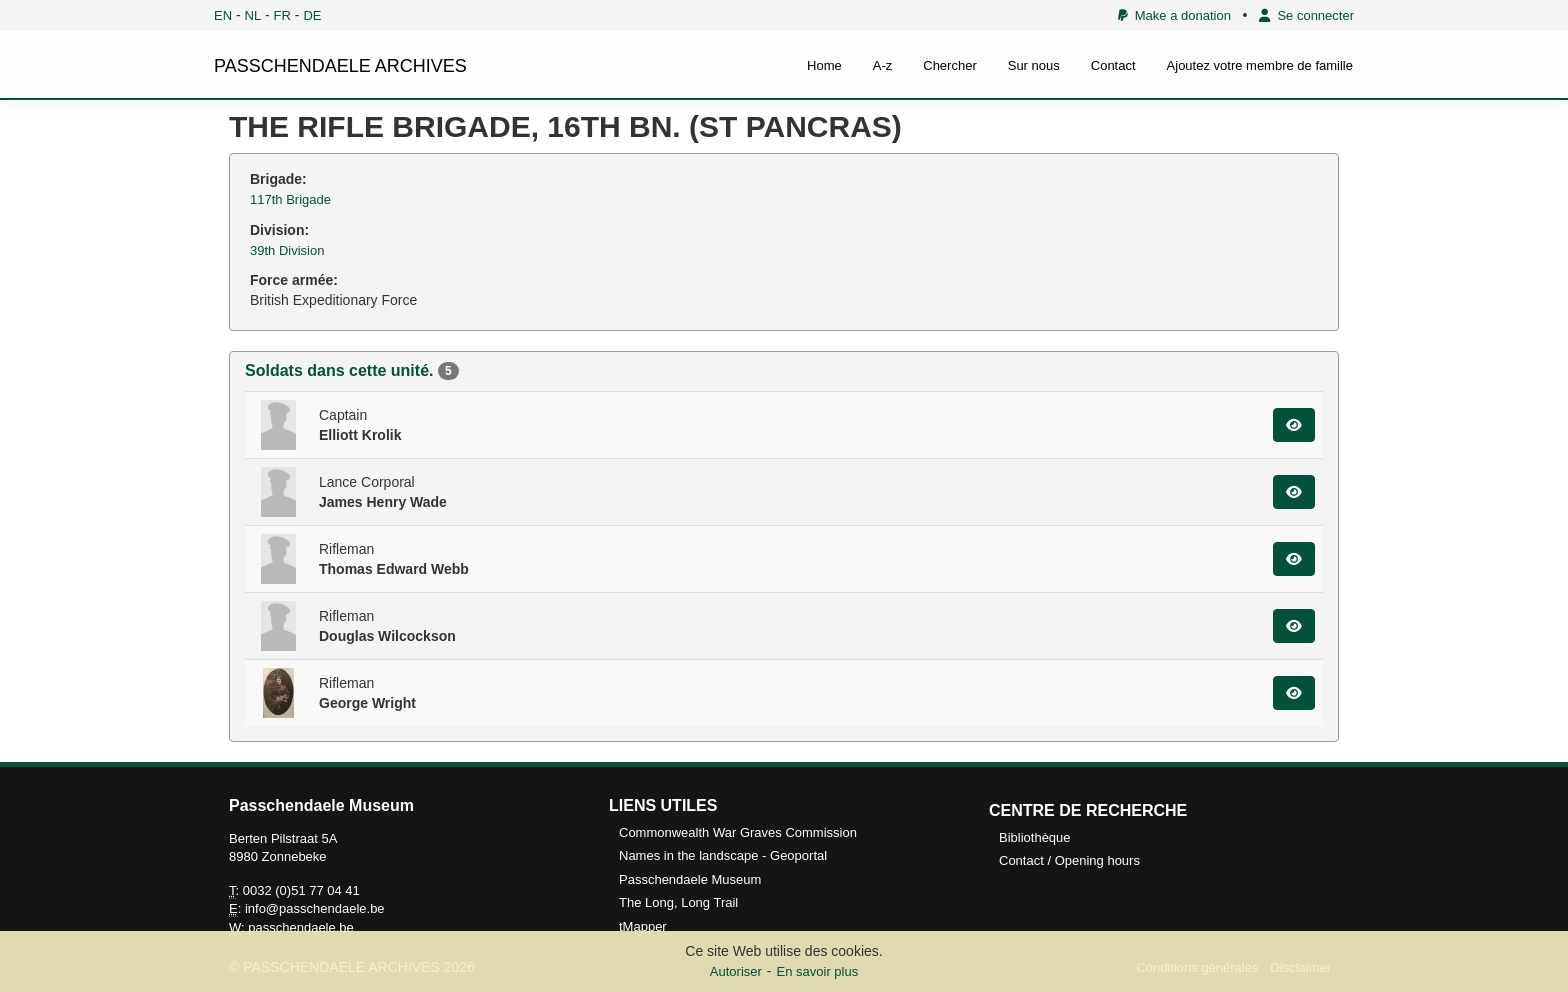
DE (312, 15)
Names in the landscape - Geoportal (723, 855)
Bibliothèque (1035, 837)
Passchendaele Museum (690, 879)
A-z (883, 65)
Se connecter (1306, 15)
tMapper (643, 926)
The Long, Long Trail (678, 902)
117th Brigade (290, 199)
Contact (1113, 65)
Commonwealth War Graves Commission (738, 832)
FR (282, 15)
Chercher (949, 65)
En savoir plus (818, 971)
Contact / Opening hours (1069, 860)
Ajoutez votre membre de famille (1260, 65)
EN (223, 15)
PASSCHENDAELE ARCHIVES (340, 66)
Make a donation (1174, 15)
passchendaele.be (301, 927)
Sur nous (1034, 65)
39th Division (287, 250)
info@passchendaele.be (315, 908)
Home (824, 65)
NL (253, 15)
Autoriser (736, 971)
